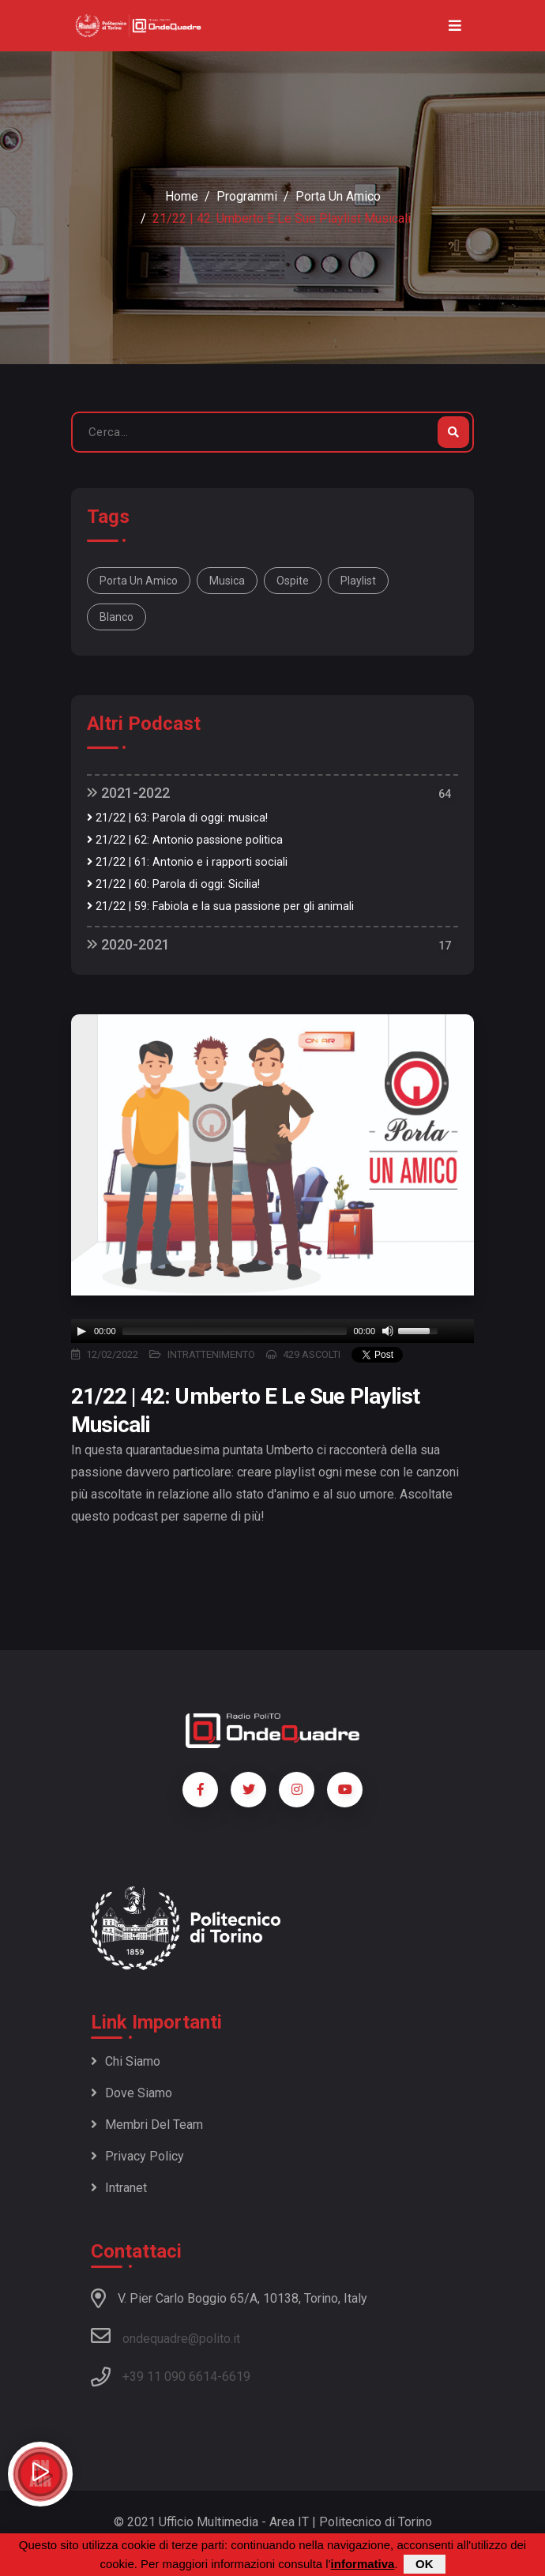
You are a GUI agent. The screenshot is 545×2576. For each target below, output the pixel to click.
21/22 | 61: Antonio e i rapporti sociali (187, 862)
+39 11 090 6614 (169, 2376)
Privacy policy (137, 2156)
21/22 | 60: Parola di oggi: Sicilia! (173, 884)
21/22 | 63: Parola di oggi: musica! (177, 818)
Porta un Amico (139, 580)
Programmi (246, 196)
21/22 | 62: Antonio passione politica (185, 840)
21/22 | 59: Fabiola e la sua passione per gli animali (220, 906)
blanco (116, 617)
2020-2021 (128, 944)
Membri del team (147, 2124)
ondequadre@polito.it (165, 2336)
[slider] (235, 1331)
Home (181, 196)
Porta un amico (338, 196)
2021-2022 (128, 792)
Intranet (119, 2187)
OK (424, 2563)
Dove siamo (131, 2092)
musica (227, 580)
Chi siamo (125, 2061)
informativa (363, 2563)
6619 (236, 2376)
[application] (272, 1331)
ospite (292, 580)
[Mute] (388, 1331)
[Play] (81, 1331)
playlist (358, 580)
